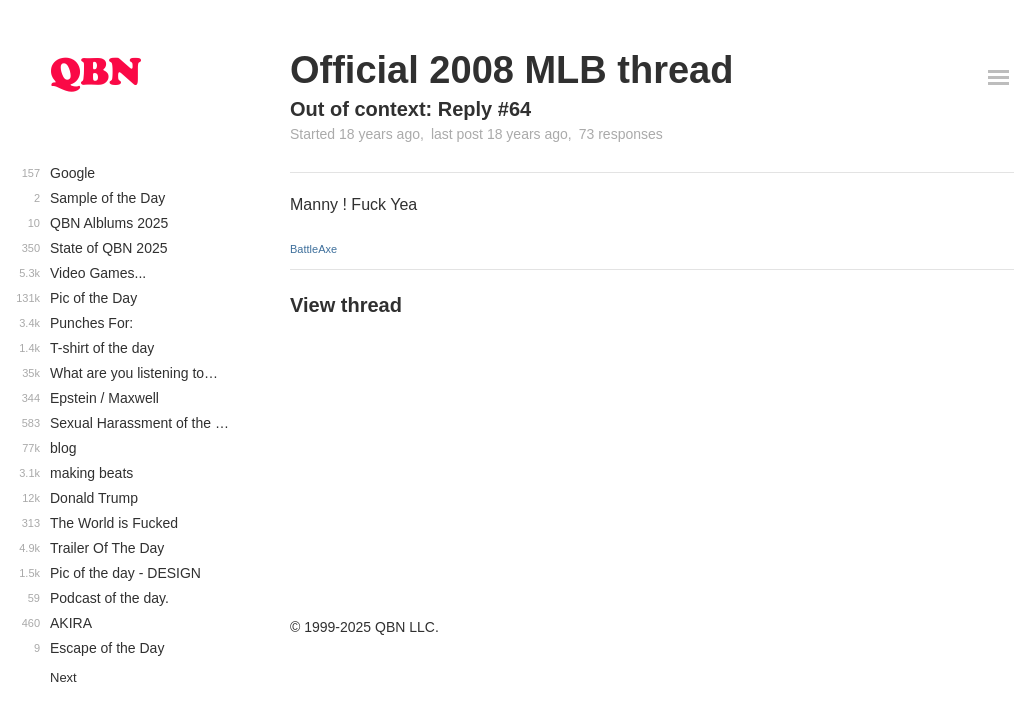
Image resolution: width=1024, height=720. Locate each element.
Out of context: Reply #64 (410, 109)
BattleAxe (313, 249)
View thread (346, 305)
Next (63, 677)
